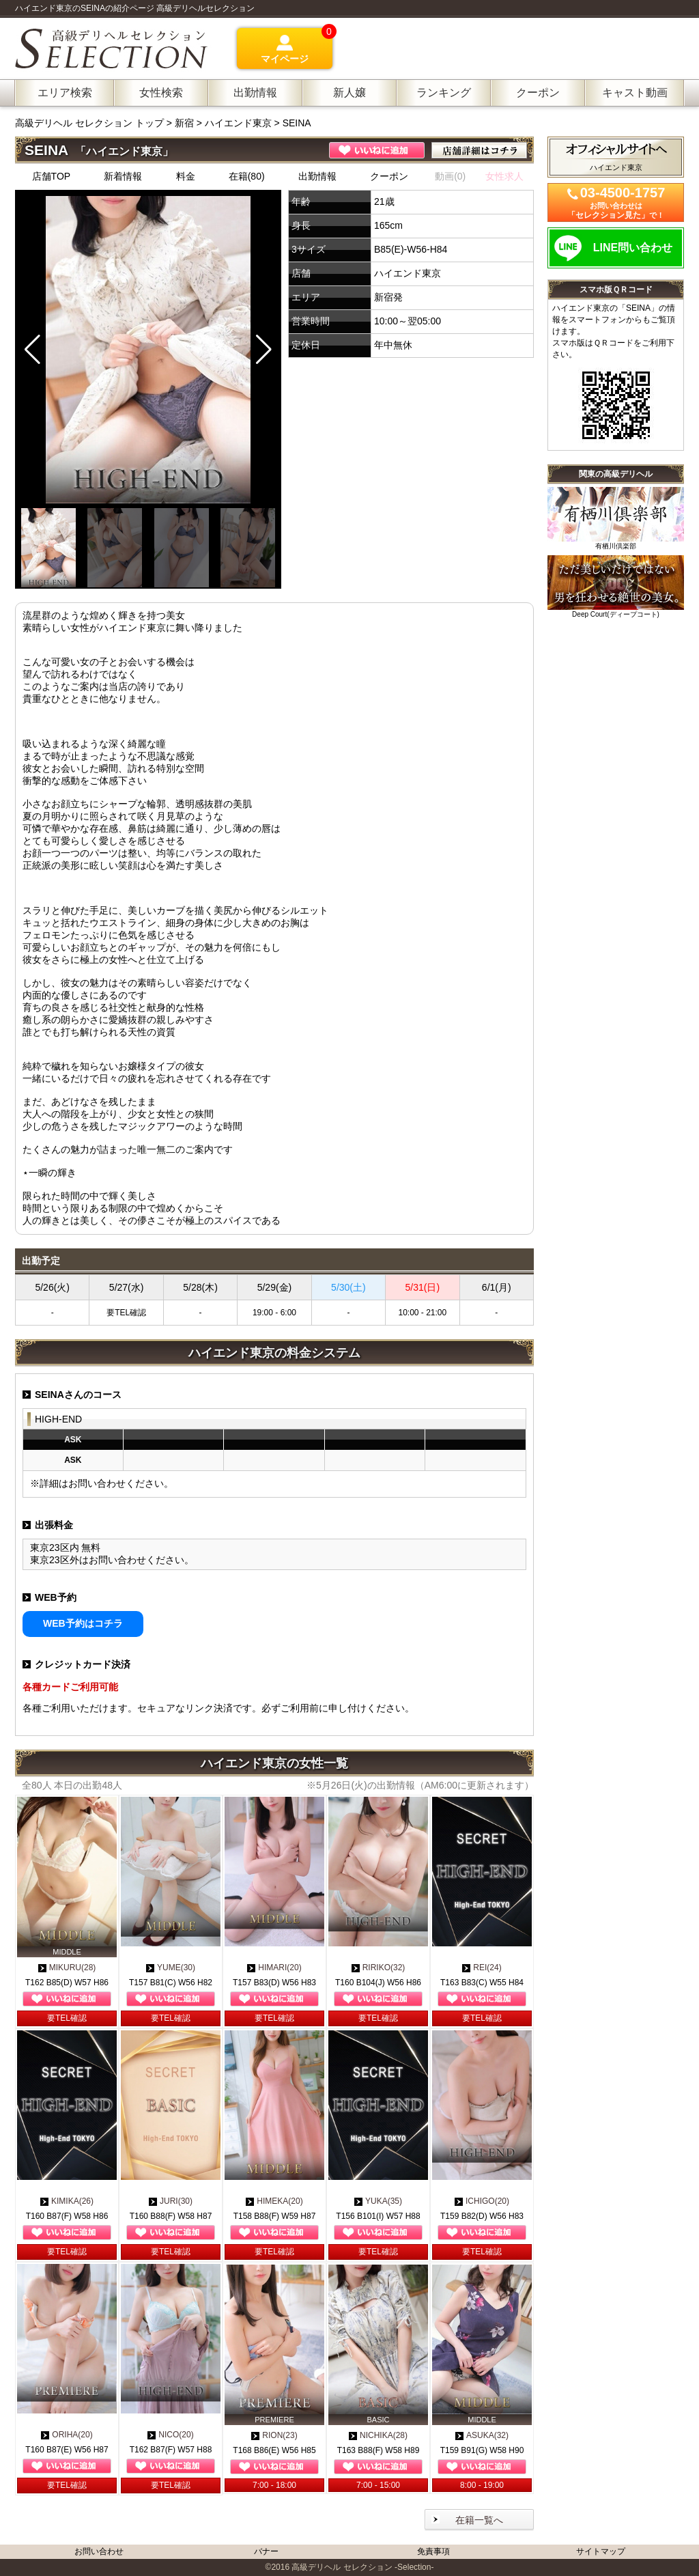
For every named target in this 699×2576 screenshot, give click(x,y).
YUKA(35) (378, 2201)
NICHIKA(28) (378, 2435)
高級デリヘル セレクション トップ (91, 122)
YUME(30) (170, 1967)
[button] (264, 350)
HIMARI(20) (274, 1967)
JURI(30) (170, 2201)
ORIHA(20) (66, 2434)
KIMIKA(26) (67, 2201)
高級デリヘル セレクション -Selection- (362, 2567)
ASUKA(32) (482, 2435)
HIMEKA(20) (274, 2201)
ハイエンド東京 (238, 122)
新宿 (184, 122)
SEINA (297, 122)
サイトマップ (600, 2551)
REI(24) (481, 1967)
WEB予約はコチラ (83, 1623)
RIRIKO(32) (378, 1967)
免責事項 (433, 2551)
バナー (266, 2551)
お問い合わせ (99, 2551)
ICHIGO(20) (482, 2201)
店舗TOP (51, 176)
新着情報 (123, 176)
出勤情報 (317, 176)
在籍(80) (247, 176)
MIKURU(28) (67, 1967)
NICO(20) (170, 2434)
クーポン (389, 176)
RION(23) (274, 2435)
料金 (185, 176)
